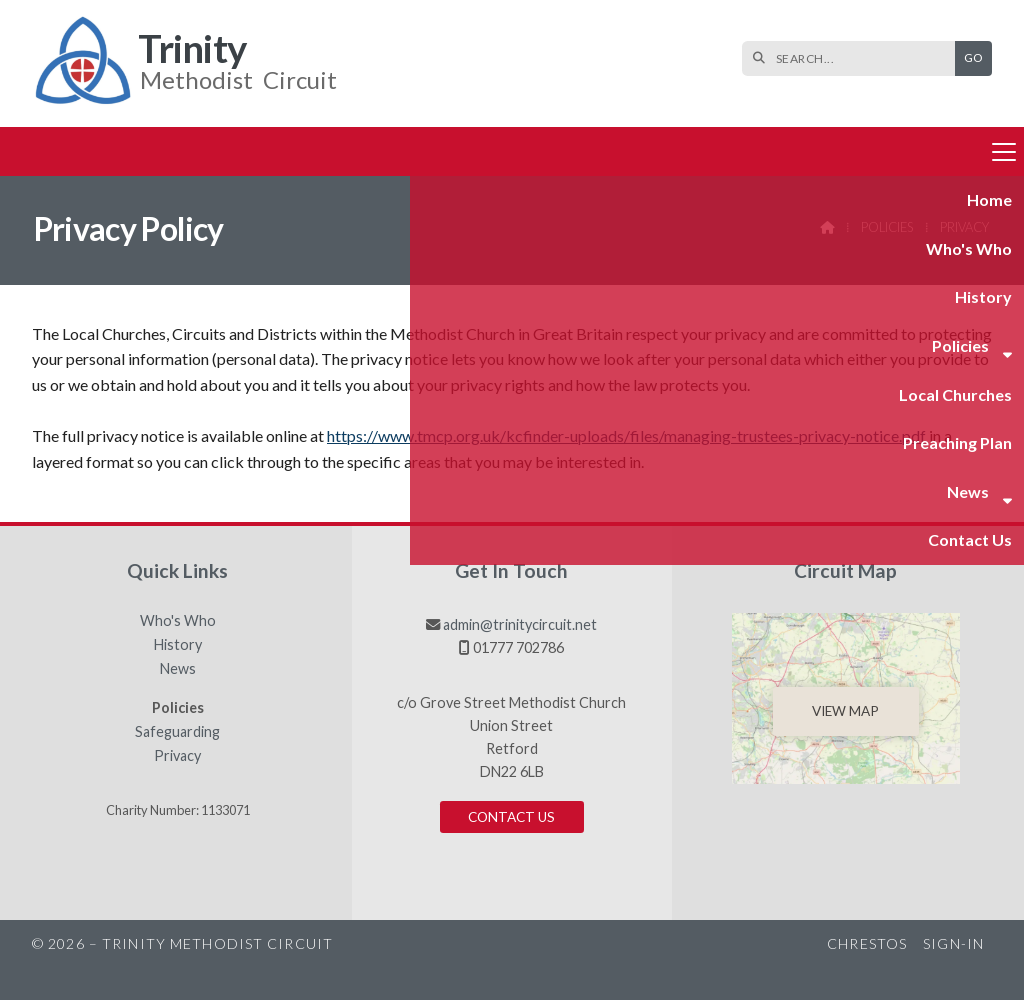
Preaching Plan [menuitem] (593, 150)
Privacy (177, 756)
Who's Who (178, 621)
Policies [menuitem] (332, 150)
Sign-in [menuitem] (953, 943)
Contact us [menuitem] (797, 150)
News (178, 669)
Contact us (511, 817)
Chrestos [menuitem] (867, 943)
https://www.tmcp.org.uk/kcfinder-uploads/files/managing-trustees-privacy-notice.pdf (626, 435)
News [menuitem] (693, 150)
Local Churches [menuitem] (458, 150)
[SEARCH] (853, 58)
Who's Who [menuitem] (156, 150)
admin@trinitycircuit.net (520, 624)
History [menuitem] (251, 150)
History (178, 645)
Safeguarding (177, 732)
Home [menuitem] (66, 150)
